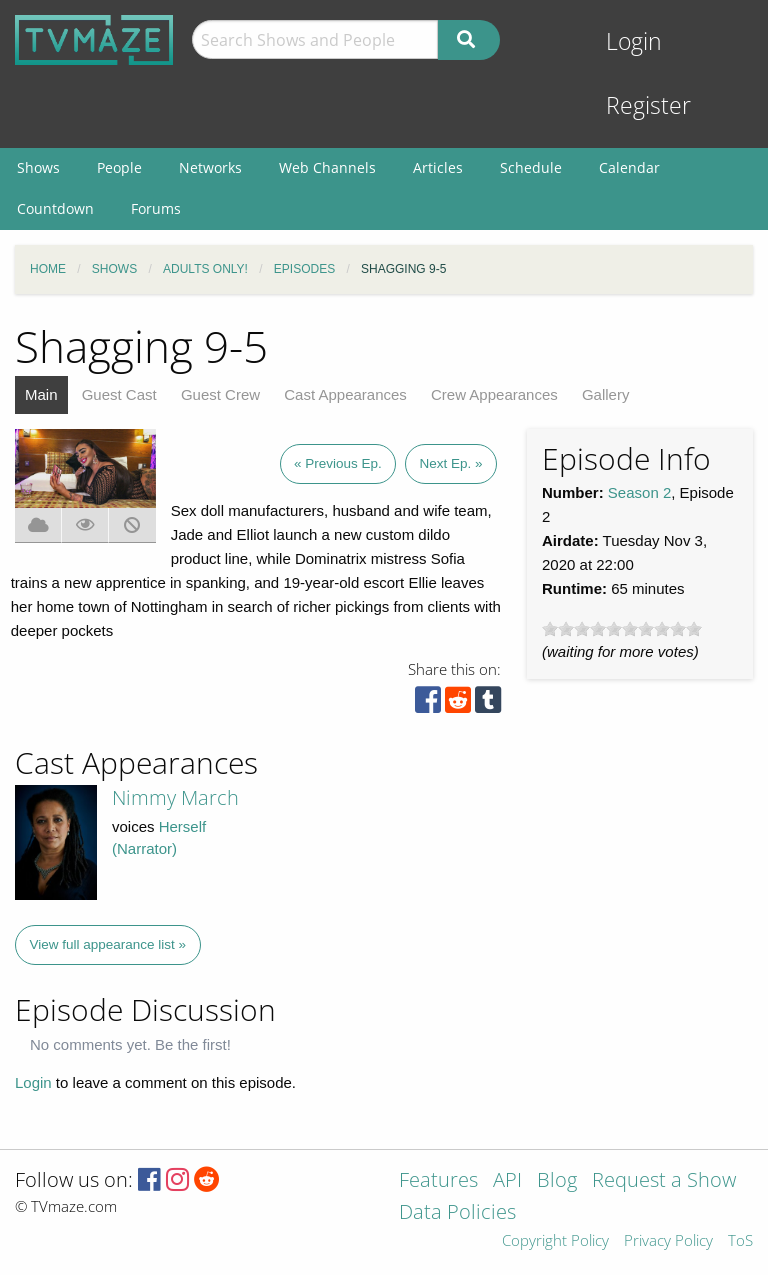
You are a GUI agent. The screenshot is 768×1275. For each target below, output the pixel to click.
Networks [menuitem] (210, 167)
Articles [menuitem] (438, 167)
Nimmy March (175, 797)
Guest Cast (119, 394)
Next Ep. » (450, 463)
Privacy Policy (668, 1241)
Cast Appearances (345, 394)
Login (634, 41)
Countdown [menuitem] (55, 208)
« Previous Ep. (338, 463)
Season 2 (639, 492)
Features (438, 1181)
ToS (740, 1241)
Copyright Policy (555, 1241)
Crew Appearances (494, 394)
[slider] (622, 629)
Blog (557, 1181)
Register (648, 105)
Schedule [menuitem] (531, 167)
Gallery (606, 394)
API (507, 1181)
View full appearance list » (108, 944)
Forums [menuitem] (156, 208)
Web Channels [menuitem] (327, 167)
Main (41, 394)
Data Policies (457, 1213)
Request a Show (664, 1181)
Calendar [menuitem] (629, 167)
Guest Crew (220, 394)
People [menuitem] (119, 167)
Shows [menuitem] (38, 167)
